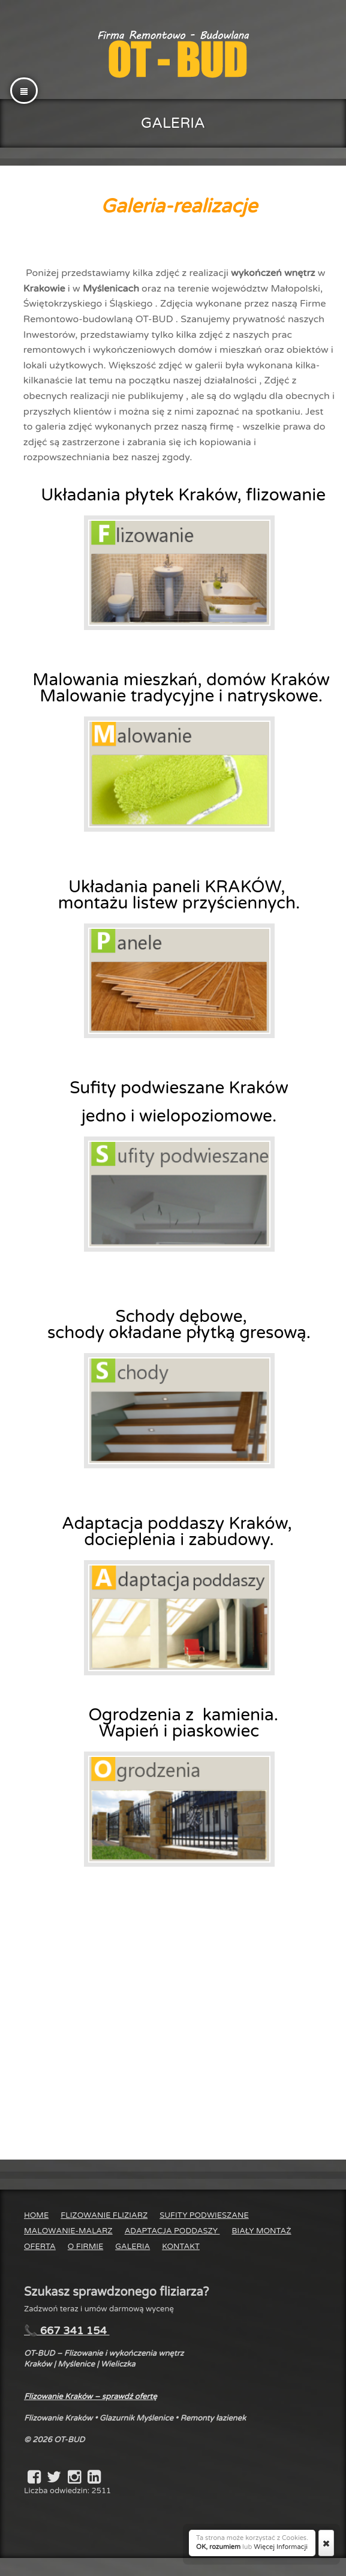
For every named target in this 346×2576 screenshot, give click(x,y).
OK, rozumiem (218, 2547)
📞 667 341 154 (66, 2330)
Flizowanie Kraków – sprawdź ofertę (90, 2396)
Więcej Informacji (281, 2547)
